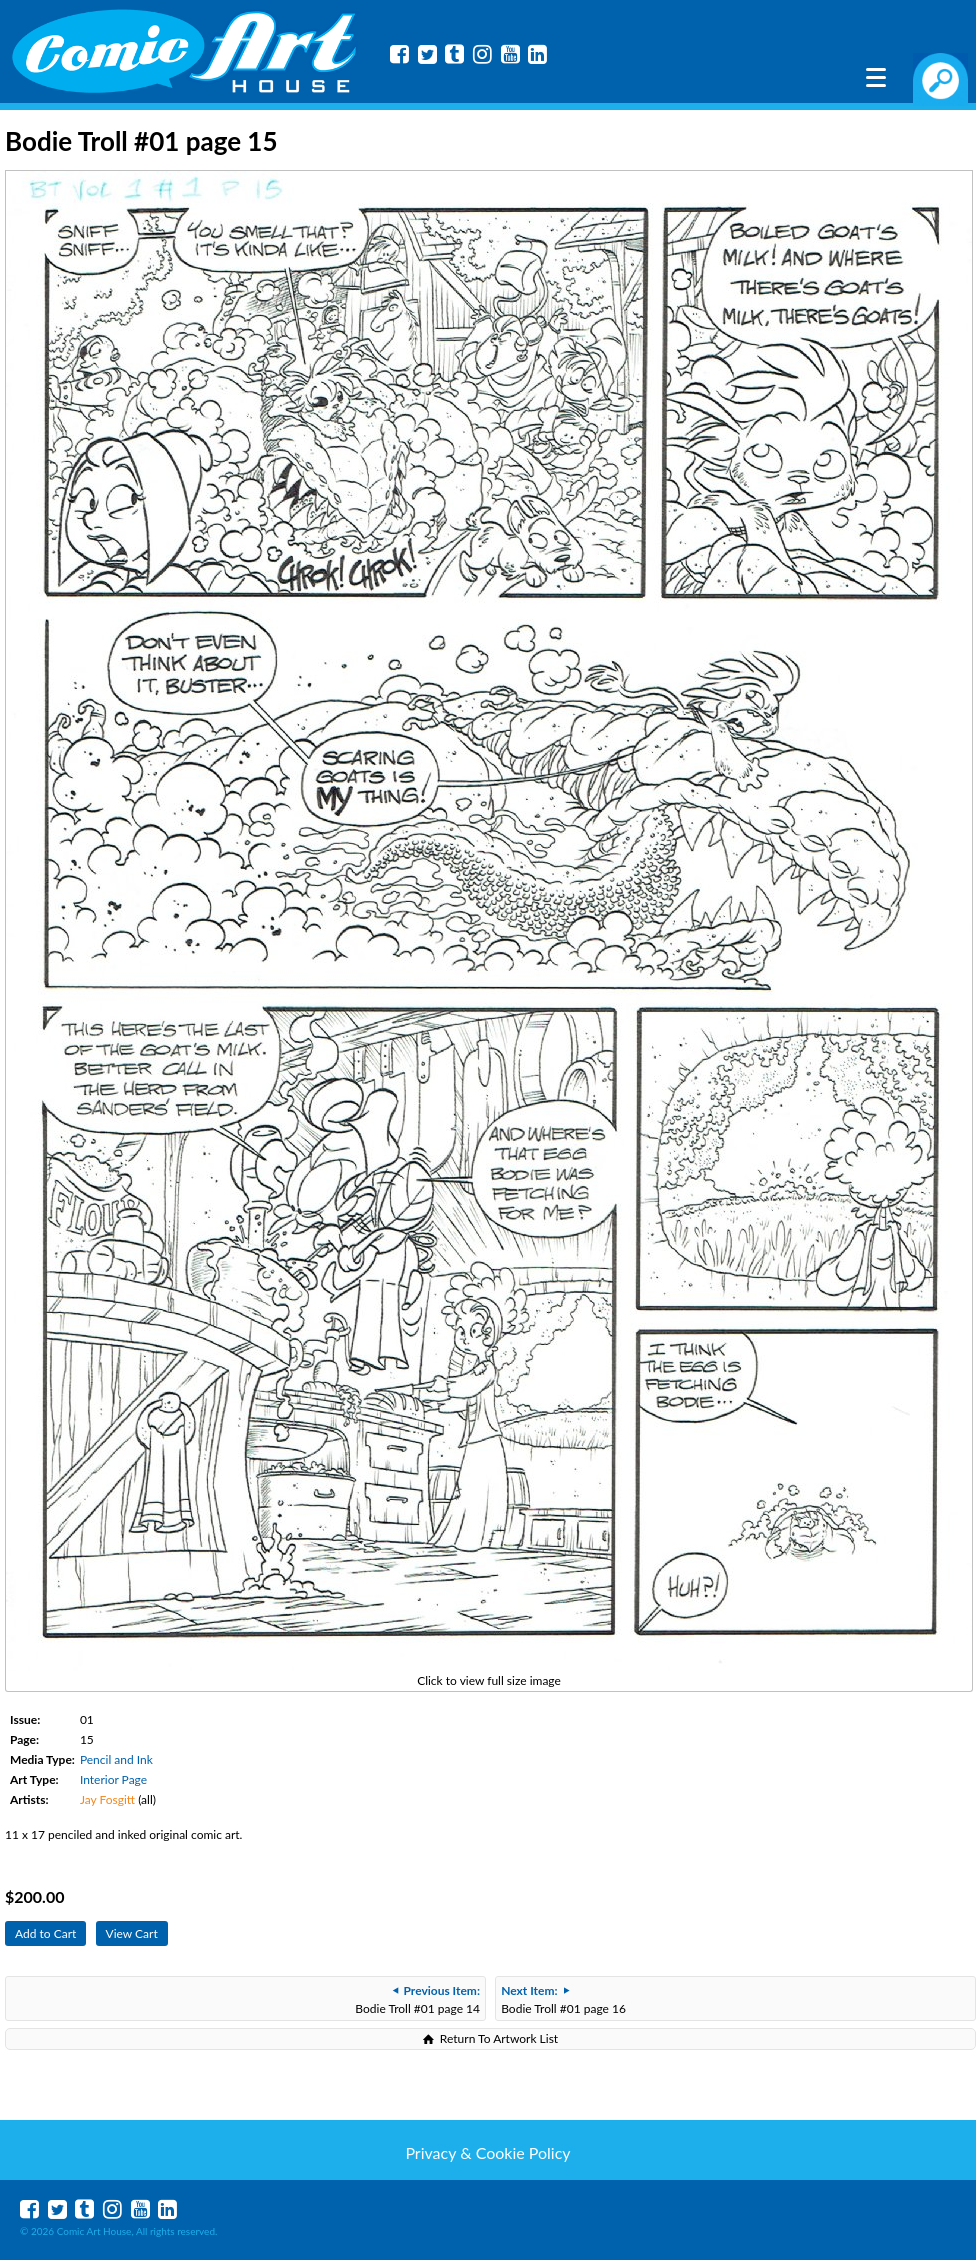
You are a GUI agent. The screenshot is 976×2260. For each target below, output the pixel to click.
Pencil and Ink (116, 1759)
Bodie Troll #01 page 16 (563, 1999)
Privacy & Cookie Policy (487, 2152)
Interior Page (113, 1779)
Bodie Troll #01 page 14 (417, 1999)
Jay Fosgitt (107, 1799)
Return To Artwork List (499, 2038)
